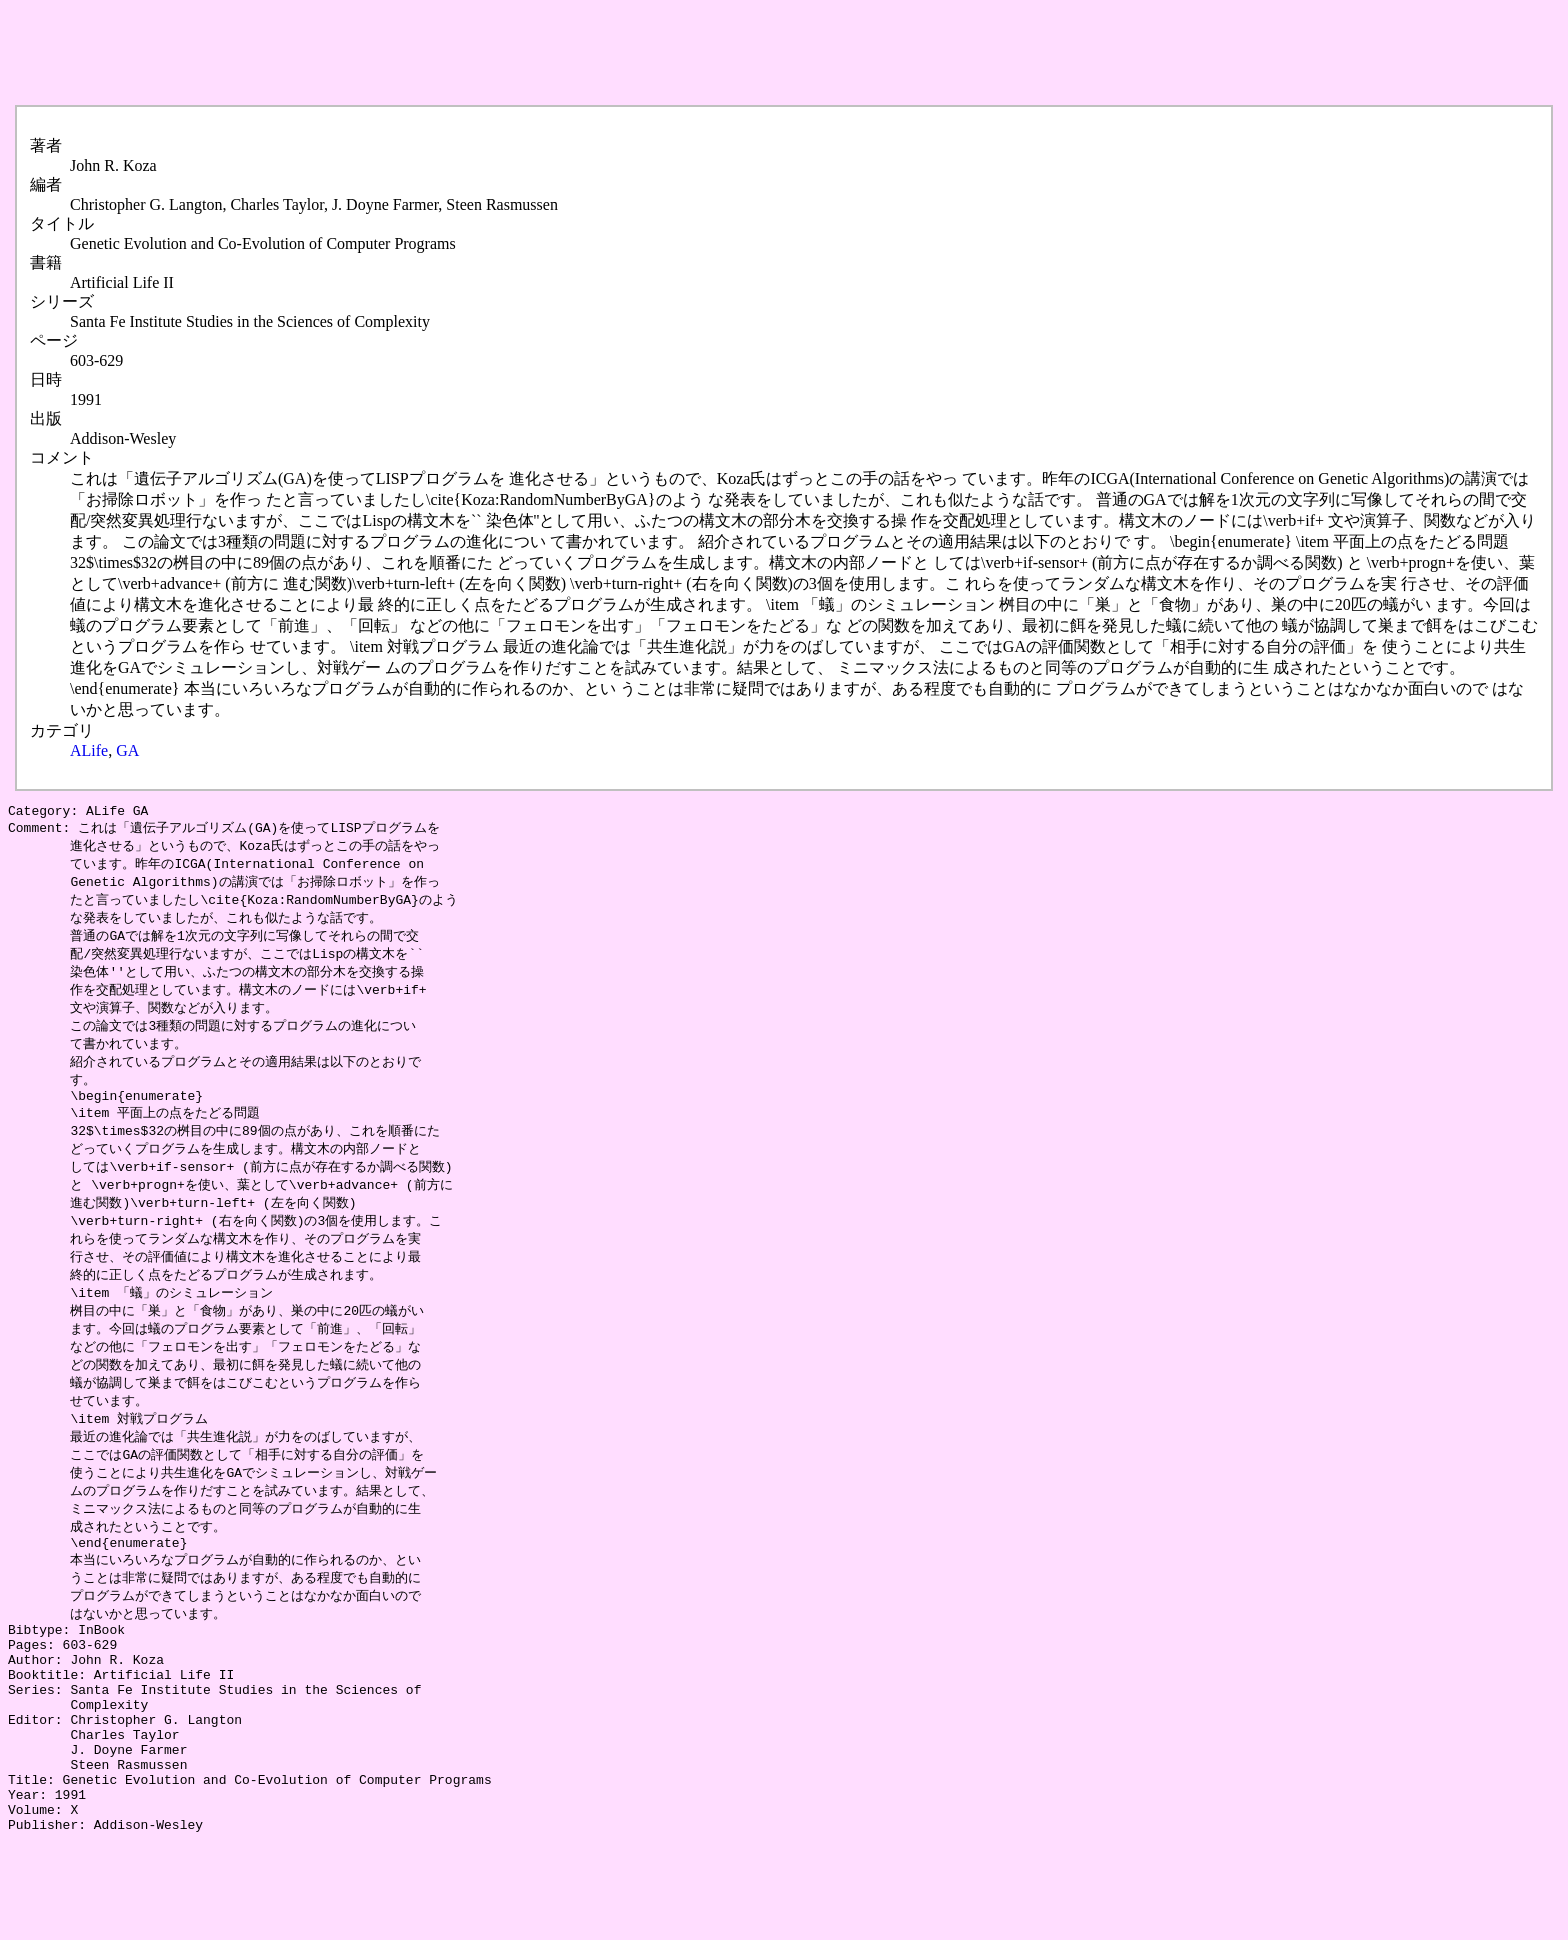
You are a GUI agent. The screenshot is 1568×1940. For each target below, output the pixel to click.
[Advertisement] (372, 53)
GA (127, 750)
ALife (89, 750)
